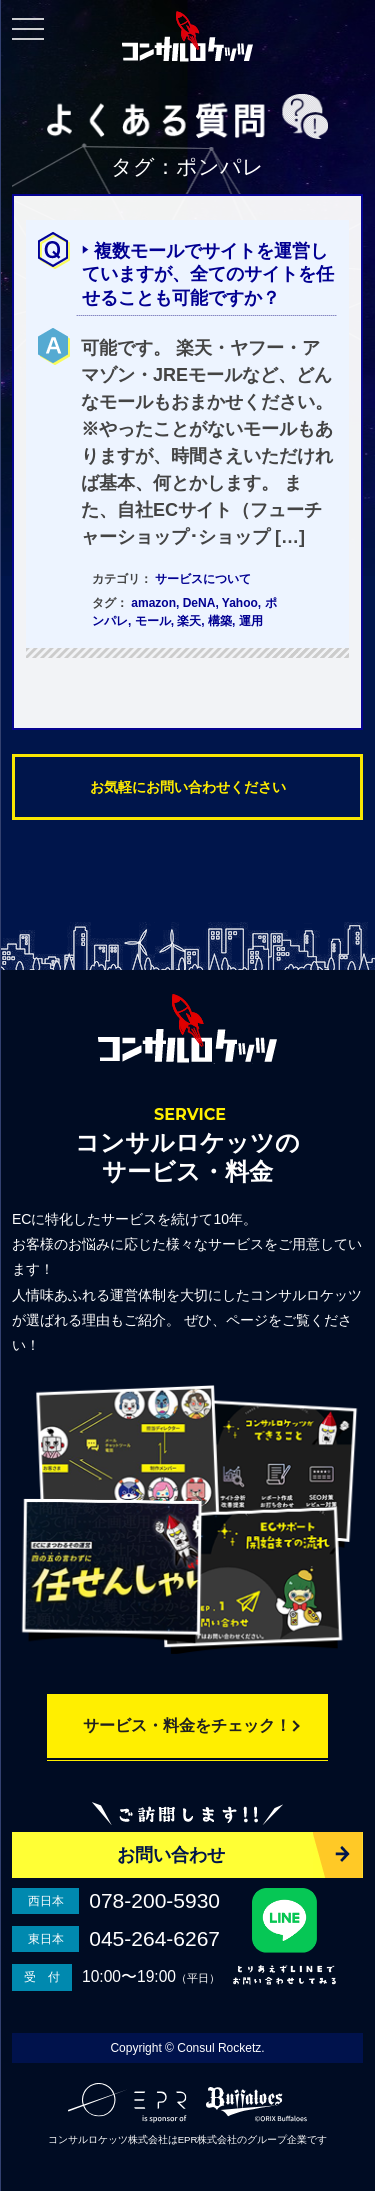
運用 (251, 621)
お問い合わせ (171, 1855)
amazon (153, 603)
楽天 (189, 621)
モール (153, 621)
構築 (220, 621)
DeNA (199, 603)
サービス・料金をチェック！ (187, 1725)
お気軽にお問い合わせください (188, 787)
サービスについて (203, 579)
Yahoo (240, 603)
